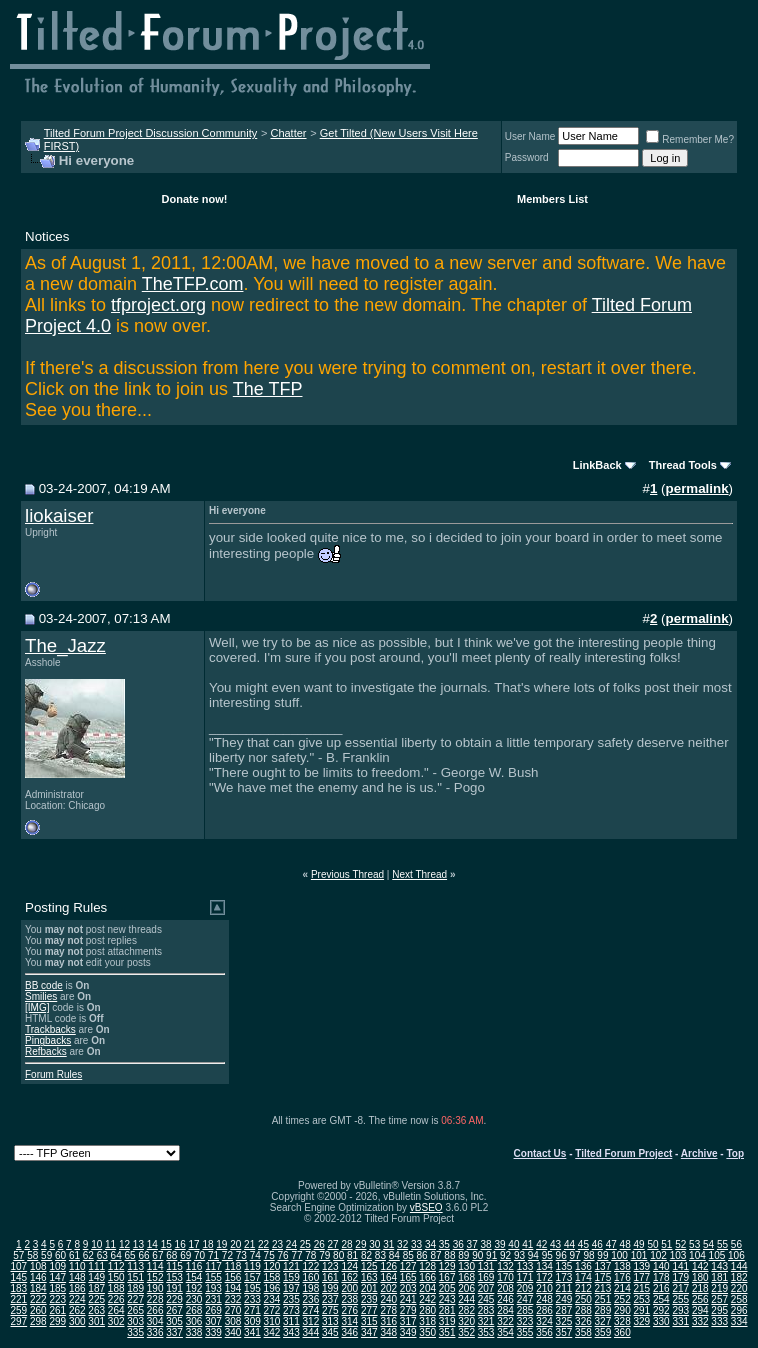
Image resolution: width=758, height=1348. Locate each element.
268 (194, 1310)
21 (249, 1244)
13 (138, 1244)
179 (680, 1277)
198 (311, 1288)
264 (116, 1310)
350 (427, 1332)
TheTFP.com (193, 284)
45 (583, 1244)
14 (152, 1244)
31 (388, 1244)
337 (174, 1332)
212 (583, 1288)
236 (311, 1299)
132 (505, 1266)
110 (77, 1266)
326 (583, 1321)
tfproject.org (158, 305)
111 (96, 1266)
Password (527, 157)
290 (622, 1310)
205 (447, 1288)
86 (422, 1255)
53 (694, 1244)
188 (116, 1288)
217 (680, 1288)
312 (311, 1321)
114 (155, 1266)
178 (661, 1277)
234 (272, 1299)
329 (641, 1321)
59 (46, 1255)
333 (719, 1321)
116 (194, 1266)
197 (291, 1288)
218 (700, 1288)
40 (513, 1244)
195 (252, 1288)
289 (603, 1310)
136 (583, 1266)
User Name (530, 136)
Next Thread (419, 874)
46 (597, 1244)
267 (174, 1310)
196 (272, 1288)
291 (641, 1310)
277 (369, 1310)
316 (388, 1321)
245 (486, 1299)
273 (291, 1310)
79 (324, 1255)
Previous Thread (347, 874)
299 (57, 1321)
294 (700, 1310)
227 (135, 1299)
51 (666, 1244)
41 (527, 1244)
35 (444, 1244)
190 (155, 1288)
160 (311, 1277)
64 (116, 1255)
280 (427, 1310)
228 (155, 1299)
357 (564, 1332)
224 (77, 1299)
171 (525, 1277)
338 (194, 1332)
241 (408, 1299)
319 (447, 1321)
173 (564, 1277)
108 (38, 1266)
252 (622, 1299)
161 (330, 1277)
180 (700, 1277)
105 (717, 1255)
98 (588, 1255)
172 (544, 1277)
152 (155, 1277)
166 (427, 1277)
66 (143, 1255)
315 (369, 1321)
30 (374, 1244)
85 (408, 1255)
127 (408, 1266)
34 (430, 1244)
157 (252, 1277)
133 (525, 1266)
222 (38, 1299)
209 (525, 1288)
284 (505, 1310)
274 (311, 1310)
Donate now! (195, 199)
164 (388, 1277)
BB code (44, 985)
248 (544, 1299)
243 (447, 1299)
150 (116, 1277)
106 (736, 1255)
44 (569, 1244)
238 (349, 1299)
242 (427, 1299)
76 (282, 1255)
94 (533, 1255)
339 (213, 1332)
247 (525, 1299)
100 (619, 1255)
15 (166, 1244)
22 (263, 1244)
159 (291, 1277)
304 (155, 1321)
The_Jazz (65, 645)
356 (544, 1332)
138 (622, 1266)
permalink (697, 488)
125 (369, 1266)
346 (349, 1332)
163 (369, 1277)
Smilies (41, 996)
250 (583, 1299)
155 (213, 1277)
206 (466, 1288)
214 (622, 1288)
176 (622, 1277)
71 (213, 1255)
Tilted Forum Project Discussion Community (151, 133)
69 (185, 1255)
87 (435, 1255)
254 (661, 1299)
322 (505, 1321)
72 (227, 1255)
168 (466, 1277)
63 (102, 1255)
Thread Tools (683, 465)
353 (486, 1332)
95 (547, 1255)
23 (277, 1244)
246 (505, 1299)
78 (310, 1255)
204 (427, 1288)
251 (603, 1299)
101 (639, 1255)
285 (525, 1310)
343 (291, 1332)
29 (360, 1244)
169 (486, 1277)
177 (641, 1277)
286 (544, 1310)
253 (641, 1299)
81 (352, 1255)
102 (658, 1255)
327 (603, 1321)
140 (661, 1266)
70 (199, 1255)
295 (719, 1310)
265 (135, 1310)
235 (291, 1299)
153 (174, 1277)
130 (466, 1266)
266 (155, 1310)
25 (305, 1244)
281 (447, 1310)
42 (541, 1244)
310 (272, 1321)
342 (272, 1332)
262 (77, 1310)
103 (678, 1255)
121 (291, 1266)
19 (221, 1244)
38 (486, 1244)
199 (330, 1288)
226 (116, 1299)
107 (18, 1266)
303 (135, 1321)
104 (697, 1255)
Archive (699, 1153)
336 (155, 1332)
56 (736, 1244)
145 (18, 1277)
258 (739, 1299)
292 (661, 1310)
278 (388, 1310)
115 (174, 1266)
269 (213, 1310)
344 (311, 1332)
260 (38, 1310)
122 (311, 1266)
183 (18, 1288)
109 (57, 1266)
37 (472, 1244)
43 (555, 1244)
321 (486, 1321)
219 (719, 1288)
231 (213, 1299)
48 (625, 1244)
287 (564, 1310)
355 (525, 1332)
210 (544, 1288)
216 (661, 1288)
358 (583, 1332)
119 (252, 1266)
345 (330, 1332)
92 (505, 1255)
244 (466, 1299)
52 (680, 1244)
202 (388, 1288)
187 (96, 1288)
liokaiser (59, 515)
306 (194, 1321)
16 (180, 1244)
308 (233, 1321)
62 (88, 1255)
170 (505, 1277)
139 (641, 1266)
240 (388, 1299)
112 (116, 1266)
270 (233, 1310)
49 (638, 1244)
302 (116, 1321)
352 (466, 1332)
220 (739, 1288)
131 (486, 1266)
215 (641, 1288)
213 (603, 1288)
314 (349, 1321)
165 (408, 1277)
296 (739, 1310)
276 (349, 1310)
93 (519, 1255)
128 (427, 1266)
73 (241, 1255)
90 (477, 1255)
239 (369, 1299)
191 (174, 1288)
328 (622, 1321)
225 (96, 1299)
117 (213, 1266)
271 (252, 1310)
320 (466, 1321)
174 (583, 1277)
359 (603, 1332)
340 (233, 1332)
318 (427, 1321)
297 (18, 1321)
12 (124, 1244)
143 (719, 1266)
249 (564, 1299)
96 (561, 1255)
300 (77, 1321)
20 (235, 1244)
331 (680, 1321)
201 (369, 1288)
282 (466, 1310)
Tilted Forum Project (623, 1153)
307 (213, 1321)
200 (349, 1288)
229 (174, 1299)
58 (32, 1255)
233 (252, 1299)
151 (135, 1277)
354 (505, 1332)
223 (57, 1299)
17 (193, 1244)
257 (719, 1299)
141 (680, 1266)
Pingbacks (48, 1040)
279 (408, 1310)
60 (60, 1255)
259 (18, 1310)
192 (194, 1288)
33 (416, 1244)
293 (680, 1310)
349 (408, 1332)
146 (38, 1277)
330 (661, 1321)
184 (38, 1288)
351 (447, 1332)
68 (171, 1255)
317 (408, 1321)
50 (652, 1244)
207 (486, 1288)
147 (57, 1277)
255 (680, 1299)
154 (194, 1277)
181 (719, 1277)
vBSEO (426, 1207)
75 (269, 1255)
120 (272, 1266)
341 (252, 1332)
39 (499, 1244)
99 (602, 1255)
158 (272, 1277)
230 (194, 1299)
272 (272, 1310)
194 (233, 1288)
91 (491, 1255)
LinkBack (597, 465)
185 (57, 1288)
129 (447, 1266)
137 (603, 1266)
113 (135, 1266)
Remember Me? (690, 139)
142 (700, 1266)
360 (622, 1332)
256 (700, 1299)
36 (458, 1244)
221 (18, 1299)
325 (564, 1321)
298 (38, 1321)
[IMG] (37, 1007)
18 (207, 1244)
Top (735, 1153)
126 (388, 1266)
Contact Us (540, 1153)
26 (319, 1244)
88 (449, 1255)
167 (447, 1277)
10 (96, 1244)
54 (708, 1244)
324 (544, 1321)
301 (96, 1321)
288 (583, 1310)
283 (486, 1310)
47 (611, 1244)
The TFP (268, 389)
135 (564, 1266)
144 (739, 1266)
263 (96, 1310)
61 (74, 1255)
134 (544, 1266)
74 (255, 1255)
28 (346, 1244)
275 (330, 1310)
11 (110, 1244)
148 (77, 1277)
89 (463, 1255)
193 (213, 1288)
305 (174, 1321)
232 (233, 1299)
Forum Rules (53, 1074)
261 (57, 1310)
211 (564, 1288)
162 (349, 1277)
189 (135, 1288)
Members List (552, 199)
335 (135, 1332)
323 (525, 1321)
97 (575, 1255)
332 (700, 1321)
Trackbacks (50, 1029)
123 (330, 1266)
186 (77, 1288)
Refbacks (46, 1051)
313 (330, 1321)
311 (291, 1321)
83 (380, 1255)
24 (291, 1244)
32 (402, 1244)
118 (233, 1266)
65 (130, 1255)
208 (505, 1288)
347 (369, 1332)
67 (157, 1255)
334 (739, 1321)
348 (388, 1332)
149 (96, 1277)
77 (296, 1255)
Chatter (288, 133)
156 (233, 1277)
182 (739, 1277)
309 (252, 1321)
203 (408, 1288)
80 (338, 1255)
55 (722, 1244)
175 (603, 1277)
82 (366, 1255)
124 (349, 1266)
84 (394, 1255)
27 (333, 1244)
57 (18, 1255)
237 (330, 1299)
